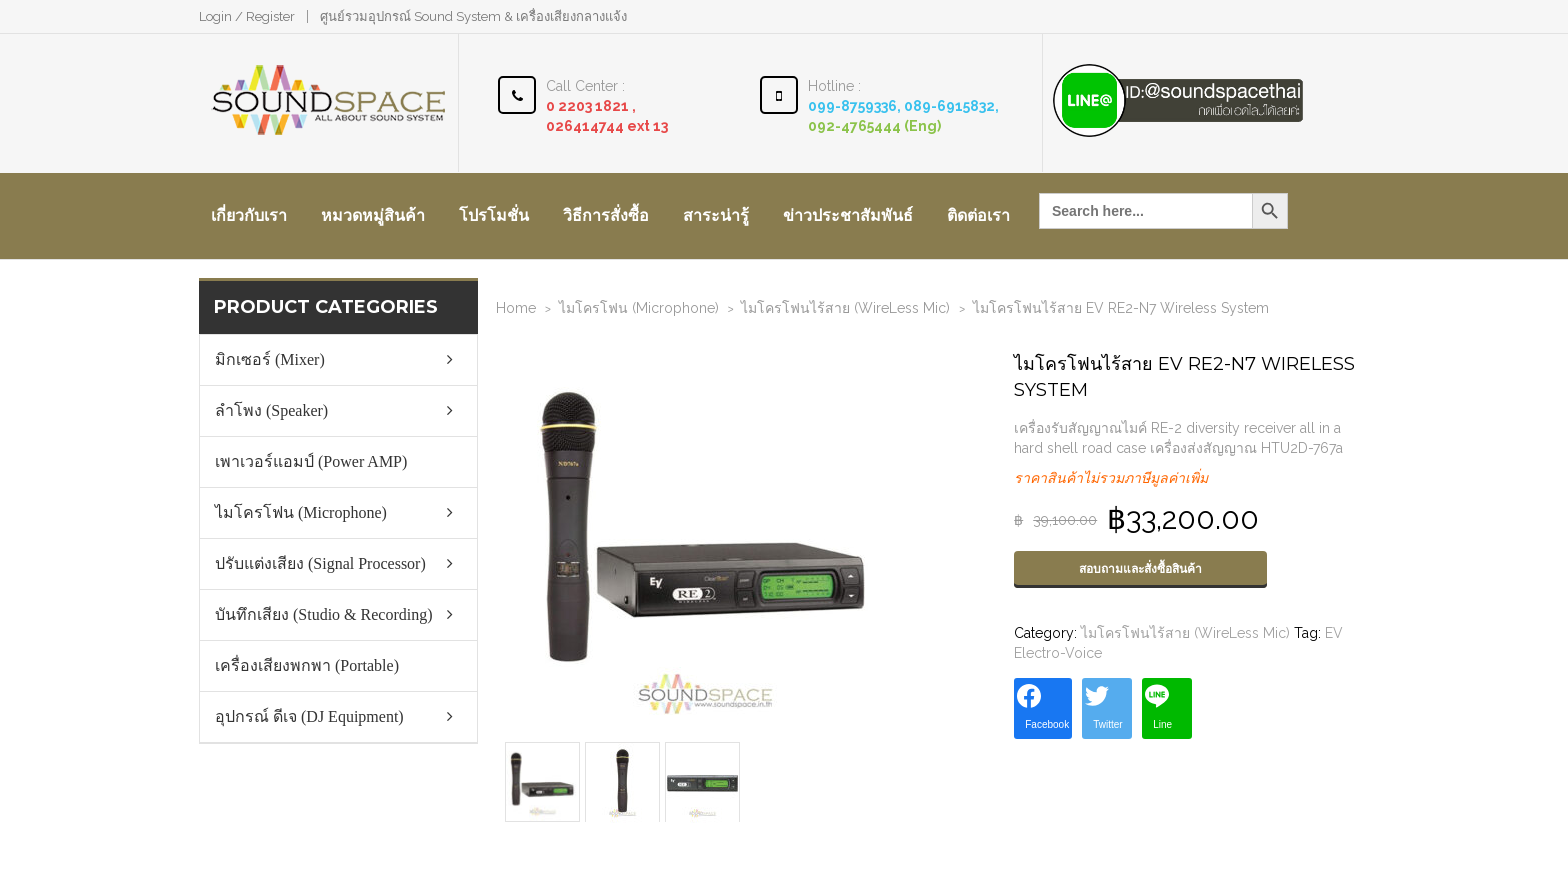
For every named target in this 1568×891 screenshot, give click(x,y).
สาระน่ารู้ (716, 215)
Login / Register (247, 16)
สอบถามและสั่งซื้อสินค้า (1140, 569)
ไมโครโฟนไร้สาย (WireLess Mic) (845, 308)
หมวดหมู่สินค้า (373, 215)
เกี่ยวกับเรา (249, 215)
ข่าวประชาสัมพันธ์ (848, 215)
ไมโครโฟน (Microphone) (639, 308)
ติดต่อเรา (978, 215)
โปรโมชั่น (494, 215)
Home (516, 308)
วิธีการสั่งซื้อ (606, 215)
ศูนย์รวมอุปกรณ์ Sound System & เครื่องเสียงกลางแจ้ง (473, 16)
